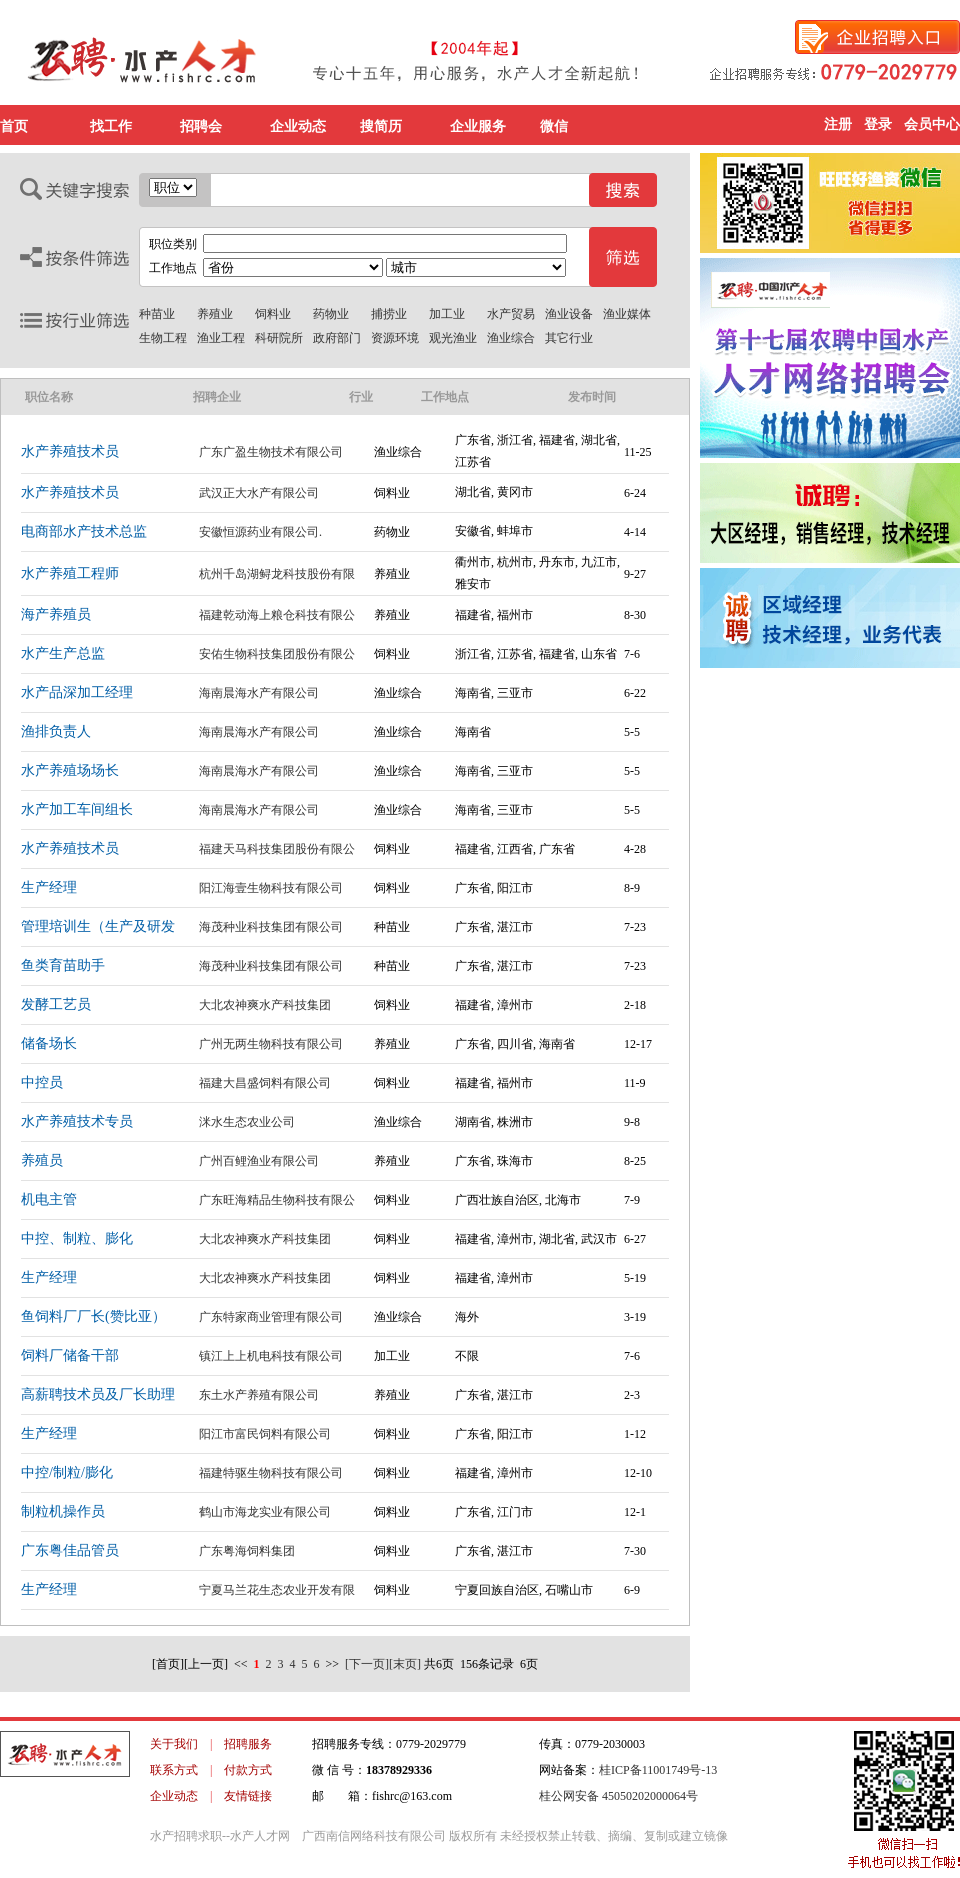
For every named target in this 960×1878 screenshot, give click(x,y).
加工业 (447, 314)
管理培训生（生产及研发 (98, 926)
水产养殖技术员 (70, 451)
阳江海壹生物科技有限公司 (271, 888)
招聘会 (201, 126)
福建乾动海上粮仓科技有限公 (277, 615)
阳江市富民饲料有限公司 (265, 1434)
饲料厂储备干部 (70, 1355)
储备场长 (49, 1043)
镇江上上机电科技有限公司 (271, 1356)
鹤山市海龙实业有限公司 (265, 1512)
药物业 (331, 314)
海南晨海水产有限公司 (259, 693)
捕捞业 (389, 314)
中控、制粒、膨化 (77, 1238)
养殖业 (215, 314)
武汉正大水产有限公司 (259, 493)
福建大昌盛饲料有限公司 (265, 1083)
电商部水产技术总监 (84, 531)
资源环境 (395, 338)
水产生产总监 (63, 653)
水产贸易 (511, 314)
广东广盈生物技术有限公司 (271, 452)
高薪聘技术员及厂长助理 (98, 1394)
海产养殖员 (56, 614)
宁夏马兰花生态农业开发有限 (277, 1590)
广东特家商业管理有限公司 (271, 1317)
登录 (878, 124)
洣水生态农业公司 (247, 1122)
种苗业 (157, 314)
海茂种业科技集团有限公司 (271, 927)
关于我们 (174, 1744)
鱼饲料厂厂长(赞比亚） (93, 1316)
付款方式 (248, 1770)
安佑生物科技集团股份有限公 (277, 654)
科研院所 (279, 338)
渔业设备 (569, 314)
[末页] (405, 1664)
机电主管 (49, 1199)
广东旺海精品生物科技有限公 (277, 1200)
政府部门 (337, 338)
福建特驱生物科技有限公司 (271, 1473)
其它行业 (569, 338)
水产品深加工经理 (77, 692)
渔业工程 (221, 338)
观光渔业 (453, 338)
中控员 (42, 1082)
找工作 (111, 126)
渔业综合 (511, 338)
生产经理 (49, 887)
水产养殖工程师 (70, 573)
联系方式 (174, 1770)
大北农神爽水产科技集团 (265, 1005)
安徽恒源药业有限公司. (260, 532)
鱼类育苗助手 (63, 965)
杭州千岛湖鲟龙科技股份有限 (277, 574)
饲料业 (273, 314)
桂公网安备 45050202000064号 (618, 1796)
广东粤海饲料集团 (247, 1551)
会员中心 (932, 124)
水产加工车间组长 (77, 809)
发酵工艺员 (56, 1004)
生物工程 (163, 338)
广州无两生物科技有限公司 (271, 1044)
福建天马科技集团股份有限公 (277, 849)
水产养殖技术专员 (77, 1121)
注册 (838, 124)
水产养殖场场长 (70, 770)
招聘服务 (248, 1744)
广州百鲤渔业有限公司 (259, 1161)
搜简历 (381, 126)
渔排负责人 (56, 731)
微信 (554, 126)
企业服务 (478, 126)
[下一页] (367, 1664)
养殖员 (42, 1160)
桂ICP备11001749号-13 (658, 1770)
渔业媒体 (627, 314)
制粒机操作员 (63, 1511)
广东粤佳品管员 (70, 1550)
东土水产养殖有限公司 (259, 1395)
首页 (14, 126)
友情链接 (248, 1796)
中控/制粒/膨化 (67, 1472)
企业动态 (298, 126)
